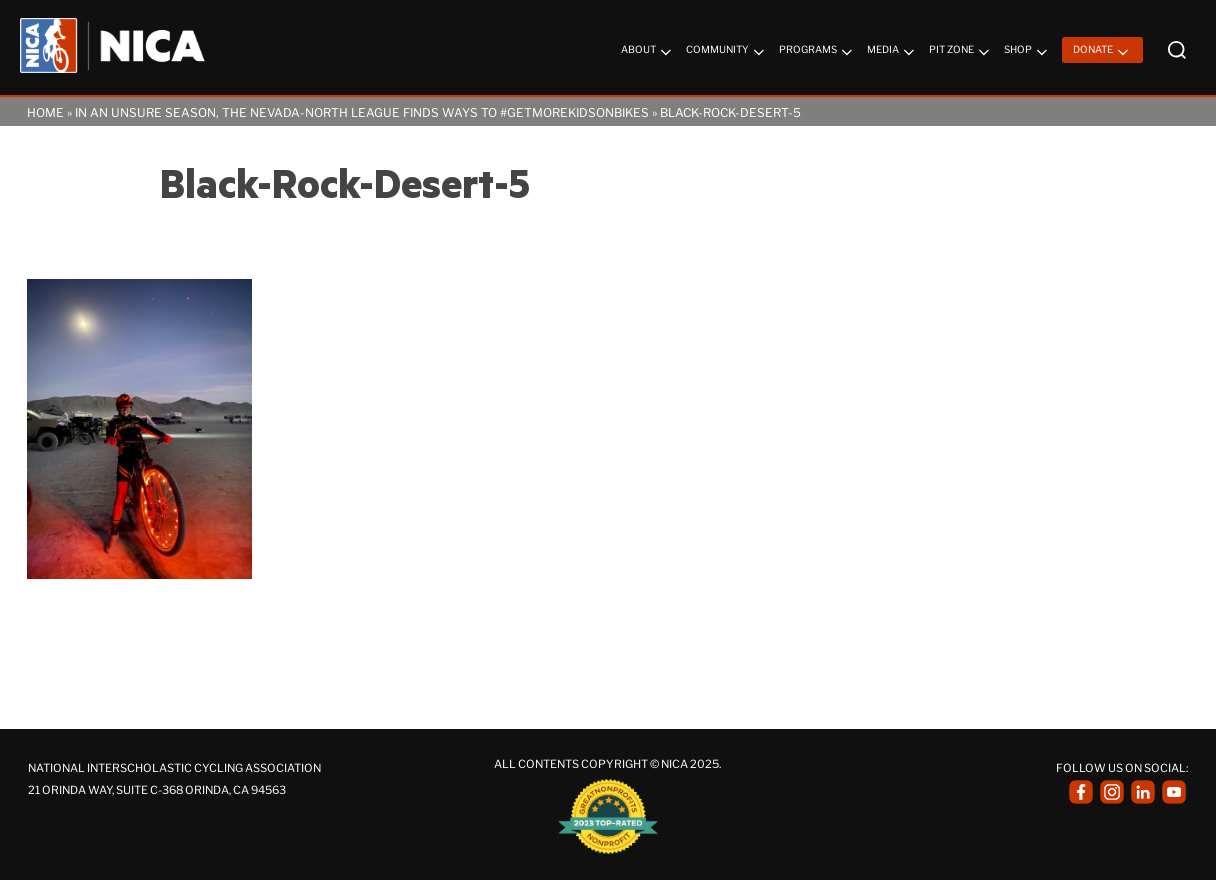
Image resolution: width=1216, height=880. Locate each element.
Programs (817, 52)
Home (45, 112)
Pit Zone (961, 52)
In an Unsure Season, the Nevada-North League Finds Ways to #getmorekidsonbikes (362, 112)
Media (892, 52)
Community (727, 52)
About (648, 52)
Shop (1027, 52)
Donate (1102, 52)
